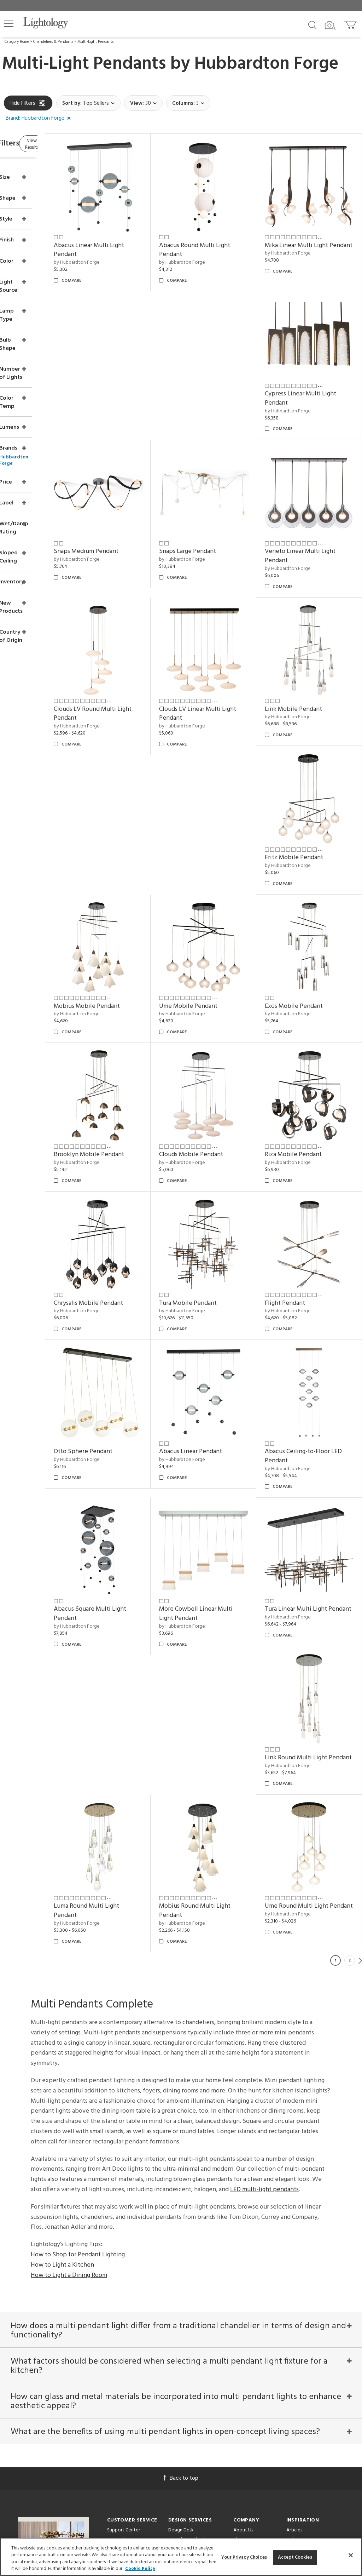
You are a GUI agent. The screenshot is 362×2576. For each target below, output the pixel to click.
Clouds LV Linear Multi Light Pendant (131, 651)
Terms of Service (134, 2420)
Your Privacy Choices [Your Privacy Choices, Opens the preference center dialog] (244, 2557)
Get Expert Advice (127, 2318)
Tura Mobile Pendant (309, 1044)
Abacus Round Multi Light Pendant (226, 234)
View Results (63, 144)
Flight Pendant (121, 1177)
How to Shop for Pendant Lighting (78, 1942)
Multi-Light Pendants (95, 42)
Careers (241, 2262)
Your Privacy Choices (129, 2272)
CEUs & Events (183, 2271)
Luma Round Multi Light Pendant (313, 1456)
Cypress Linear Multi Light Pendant (136, 376)
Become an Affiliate (254, 2271)
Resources (179, 2328)
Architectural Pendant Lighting (318, 2298)
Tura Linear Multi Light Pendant (132, 1456)
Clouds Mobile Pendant (313, 912)
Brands (293, 2252)
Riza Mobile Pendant (129, 1044)
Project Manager (186, 2252)
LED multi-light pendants (264, 1877)
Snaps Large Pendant (309, 371)
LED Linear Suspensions (310, 2327)
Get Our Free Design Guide (53, 2320)
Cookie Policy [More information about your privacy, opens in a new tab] (140, 2568)
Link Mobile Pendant (219, 646)
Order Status (120, 2281)
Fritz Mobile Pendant (310, 646)
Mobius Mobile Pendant (224, 779)
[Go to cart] (350, 23)
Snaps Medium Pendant (223, 371)
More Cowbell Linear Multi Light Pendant (309, 1314)
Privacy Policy (235, 2413)
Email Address (129, 2397)
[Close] (350, 2555)
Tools (174, 2318)
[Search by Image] (330, 25)
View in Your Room (188, 2290)
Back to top (181, 2181)
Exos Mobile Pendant (130, 912)
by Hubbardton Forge (124, 247)
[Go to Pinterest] (157, 2445)
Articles (294, 2233)
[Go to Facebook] (139, 2445)
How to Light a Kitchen (62, 1952)
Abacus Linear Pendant (312, 1177)
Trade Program (183, 2262)
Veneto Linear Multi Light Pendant (226, 509)
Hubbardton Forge (266, 64)
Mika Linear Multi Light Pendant (312, 234)
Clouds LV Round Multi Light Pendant (312, 509)
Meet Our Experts (252, 2252)
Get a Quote (120, 2308)
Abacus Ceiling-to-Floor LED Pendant (133, 1314)
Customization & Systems (195, 2281)
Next (360, 1648)
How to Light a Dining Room (69, 1962)
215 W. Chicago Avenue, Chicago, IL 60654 (181, 2507)
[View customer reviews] (209, 2445)
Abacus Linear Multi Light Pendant (136, 234)
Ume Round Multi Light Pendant (222, 1598)
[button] (9, 24)
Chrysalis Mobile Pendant (225, 1044)
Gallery (293, 2243)
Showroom (245, 2243)
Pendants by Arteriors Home (316, 2307)
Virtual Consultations (190, 2243)
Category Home (17, 42)
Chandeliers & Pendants (53, 42)
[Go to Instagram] (176, 2445)
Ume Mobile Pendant (310, 779)
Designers (296, 2262)
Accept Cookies (295, 2557)
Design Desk (181, 2233)
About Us (243, 2233)
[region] (181, 2557)
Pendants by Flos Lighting (313, 2317)
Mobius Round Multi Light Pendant (136, 1598)
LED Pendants (300, 2288)
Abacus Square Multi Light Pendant (227, 1314)
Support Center (123, 2233)
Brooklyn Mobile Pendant (226, 912)
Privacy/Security (124, 2262)
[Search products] (312, 24)
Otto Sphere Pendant (220, 1177)
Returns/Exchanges (127, 2243)
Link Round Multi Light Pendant (222, 1456)
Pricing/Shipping (124, 2252)
